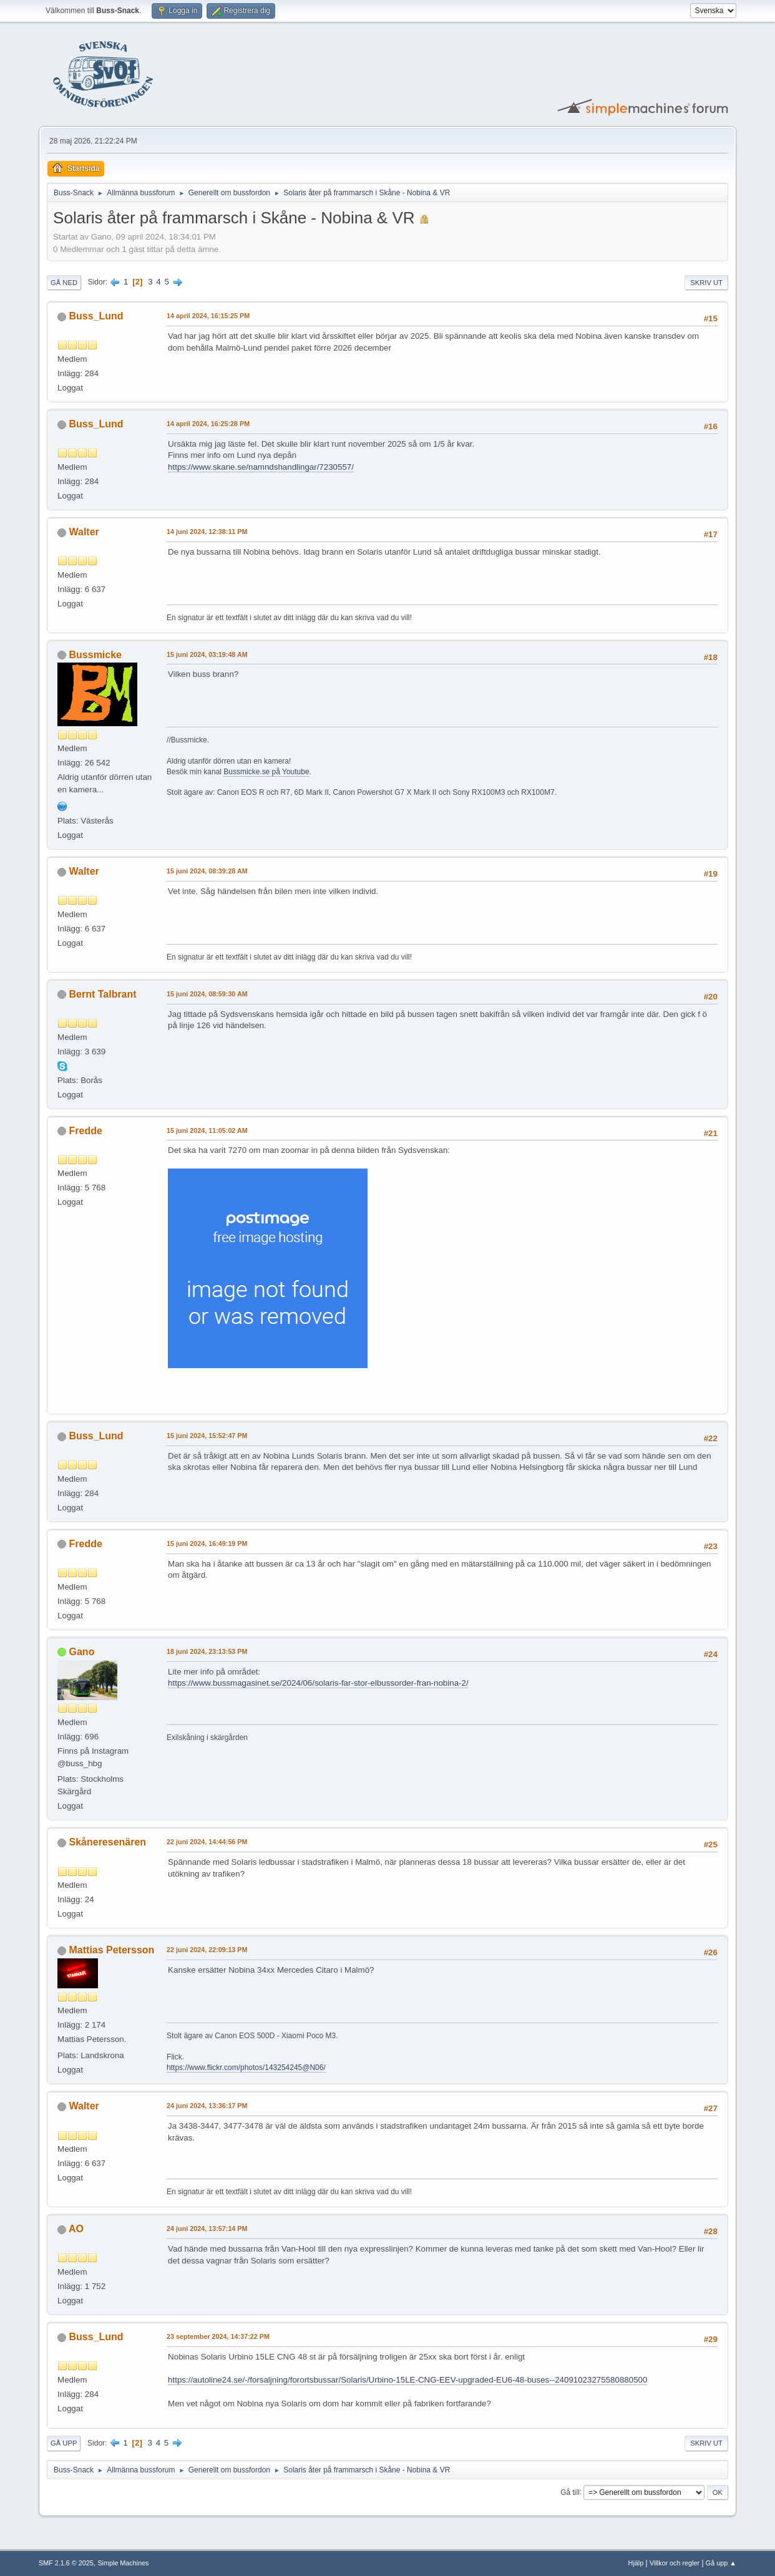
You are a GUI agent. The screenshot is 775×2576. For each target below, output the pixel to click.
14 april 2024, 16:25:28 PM (208, 423)
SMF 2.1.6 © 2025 (66, 2563)
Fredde (85, 1130)
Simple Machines (123, 2563)
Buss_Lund (96, 316)
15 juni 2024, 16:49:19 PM (207, 1543)
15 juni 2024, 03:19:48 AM (207, 654)
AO (76, 2229)
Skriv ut (706, 282)
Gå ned (64, 282)
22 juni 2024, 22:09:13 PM (207, 1949)
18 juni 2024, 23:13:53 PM (207, 1651)
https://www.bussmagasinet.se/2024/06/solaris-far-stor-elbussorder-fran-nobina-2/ (318, 1683)
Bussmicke (95, 654)
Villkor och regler (674, 2563)
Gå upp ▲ (721, 2563)
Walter (84, 532)
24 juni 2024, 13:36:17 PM (207, 2105)
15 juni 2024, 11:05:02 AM (207, 1130)
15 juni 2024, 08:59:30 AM (207, 994)
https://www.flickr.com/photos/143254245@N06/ (246, 2067)
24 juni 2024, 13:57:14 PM (207, 2228)
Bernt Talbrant (103, 994)
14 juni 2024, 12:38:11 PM (207, 531)
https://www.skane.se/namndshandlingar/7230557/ (261, 467)
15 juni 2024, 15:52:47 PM (207, 1435)
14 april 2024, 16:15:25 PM (208, 315)
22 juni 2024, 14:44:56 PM (207, 1841)
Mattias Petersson (112, 1950)
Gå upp (64, 2443)
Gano (82, 1651)
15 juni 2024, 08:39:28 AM (207, 871)
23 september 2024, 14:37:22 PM (218, 2336)
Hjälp (636, 2563)
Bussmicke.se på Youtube (266, 771)
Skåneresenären (108, 1842)
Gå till (570, 2491)
